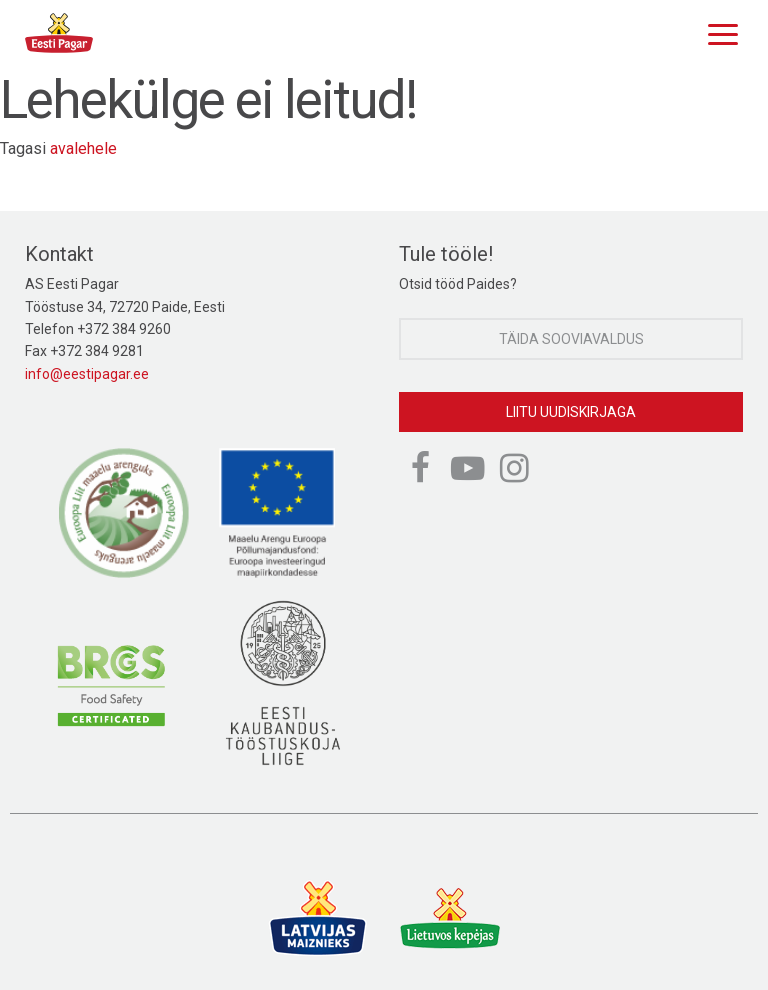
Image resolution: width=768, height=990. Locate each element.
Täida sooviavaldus (571, 339)
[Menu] (718, 32)
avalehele (83, 148)
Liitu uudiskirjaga (571, 412)
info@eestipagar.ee (87, 374)
